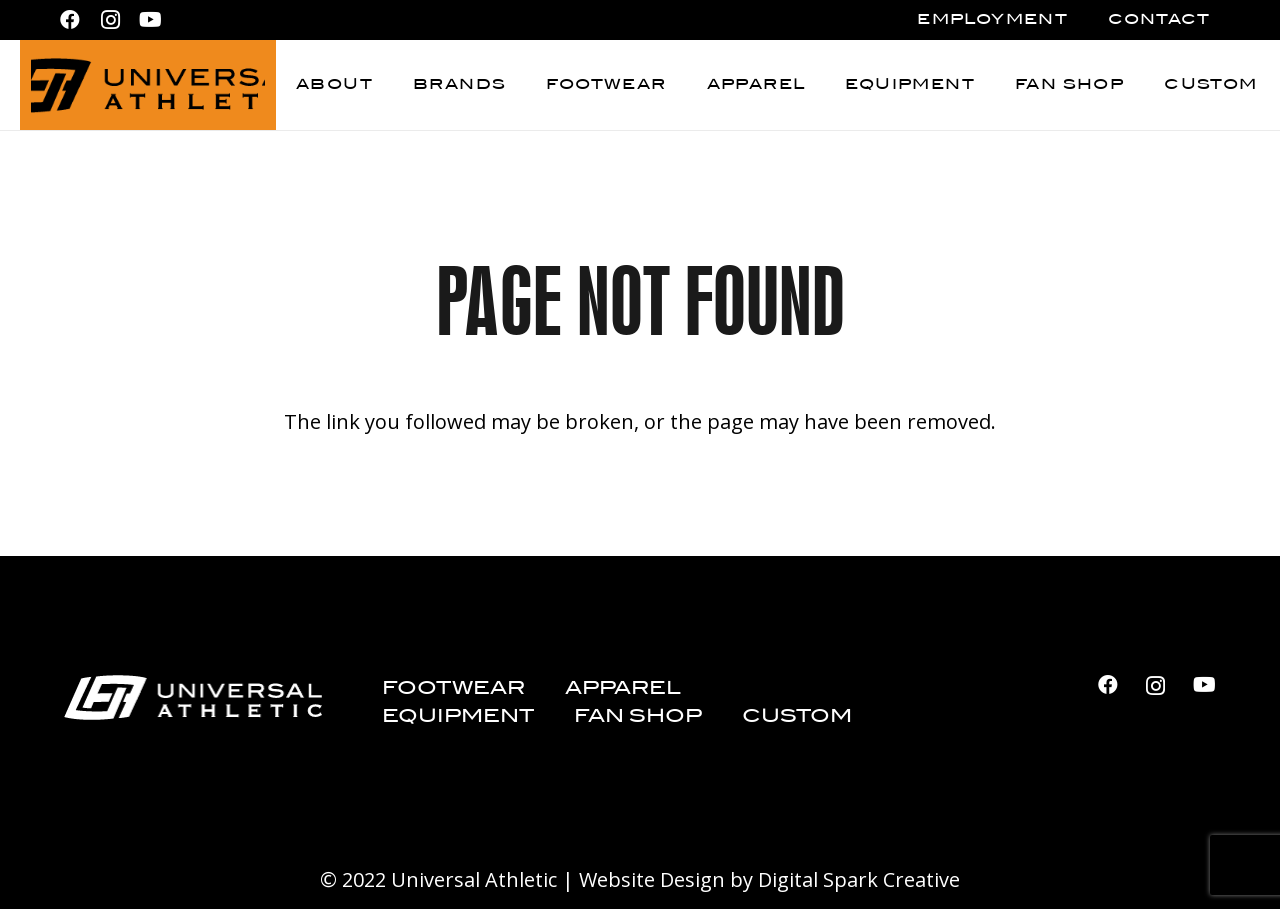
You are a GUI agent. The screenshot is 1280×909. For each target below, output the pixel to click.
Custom (797, 716)
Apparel (623, 688)
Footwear (453, 688)
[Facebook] (70, 20)
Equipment (458, 716)
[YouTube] (150, 20)
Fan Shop (638, 716)
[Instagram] (110, 20)
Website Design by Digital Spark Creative (769, 879)
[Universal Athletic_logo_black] (147, 85)
